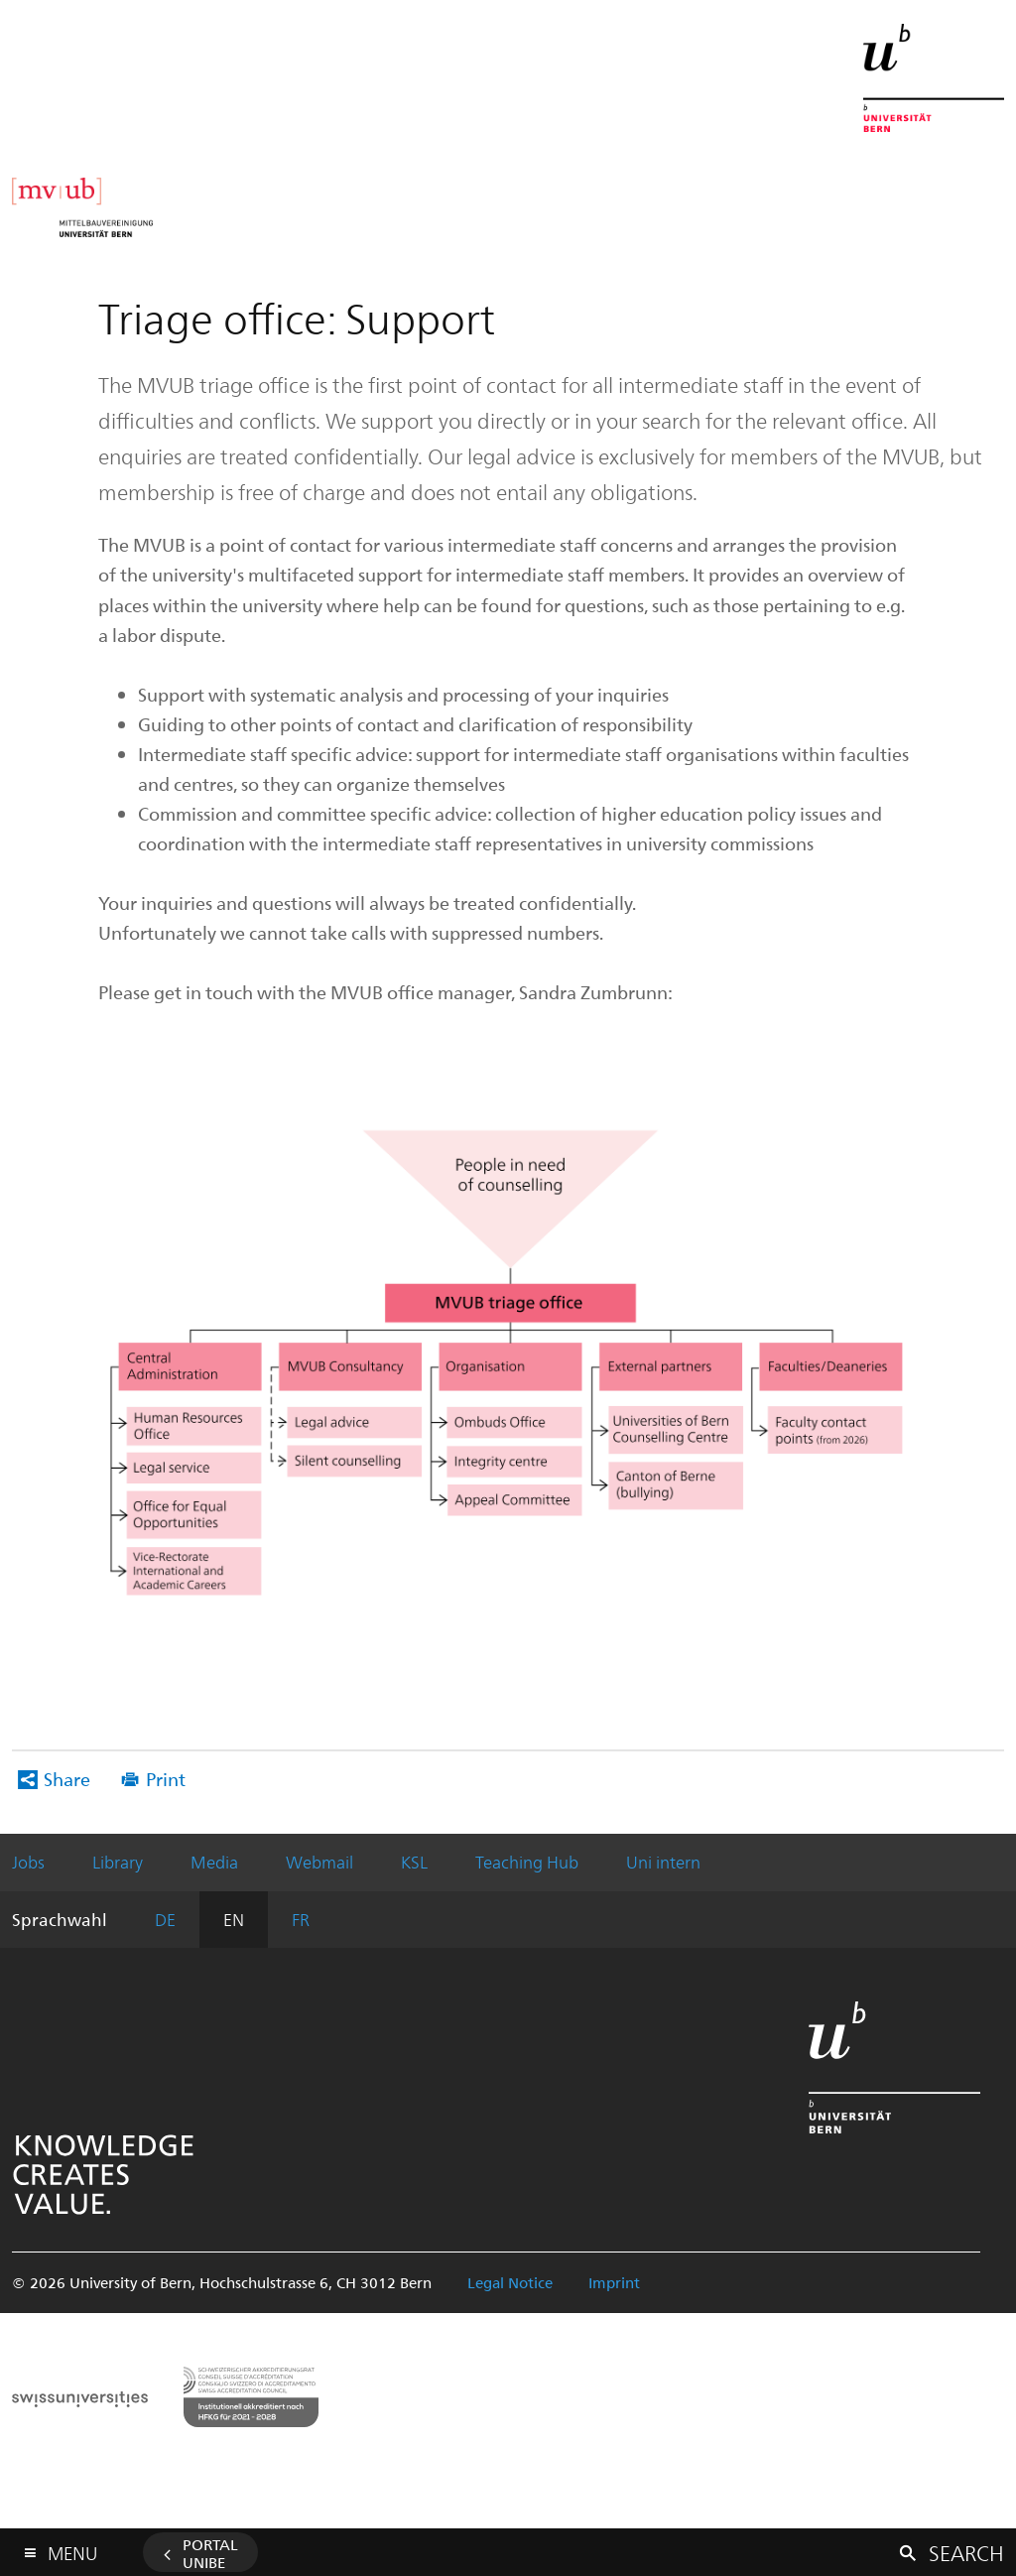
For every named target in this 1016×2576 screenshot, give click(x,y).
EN (233, 1919)
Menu (72, 2548)
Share (67, 1778)
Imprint (614, 2282)
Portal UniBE (210, 2553)
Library (117, 1861)
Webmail (319, 1861)
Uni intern (663, 1861)
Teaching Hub (526, 1861)
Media (214, 1861)
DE (165, 1919)
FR (301, 1919)
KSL (414, 1861)
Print (166, 1778)
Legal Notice (510, 2282)
